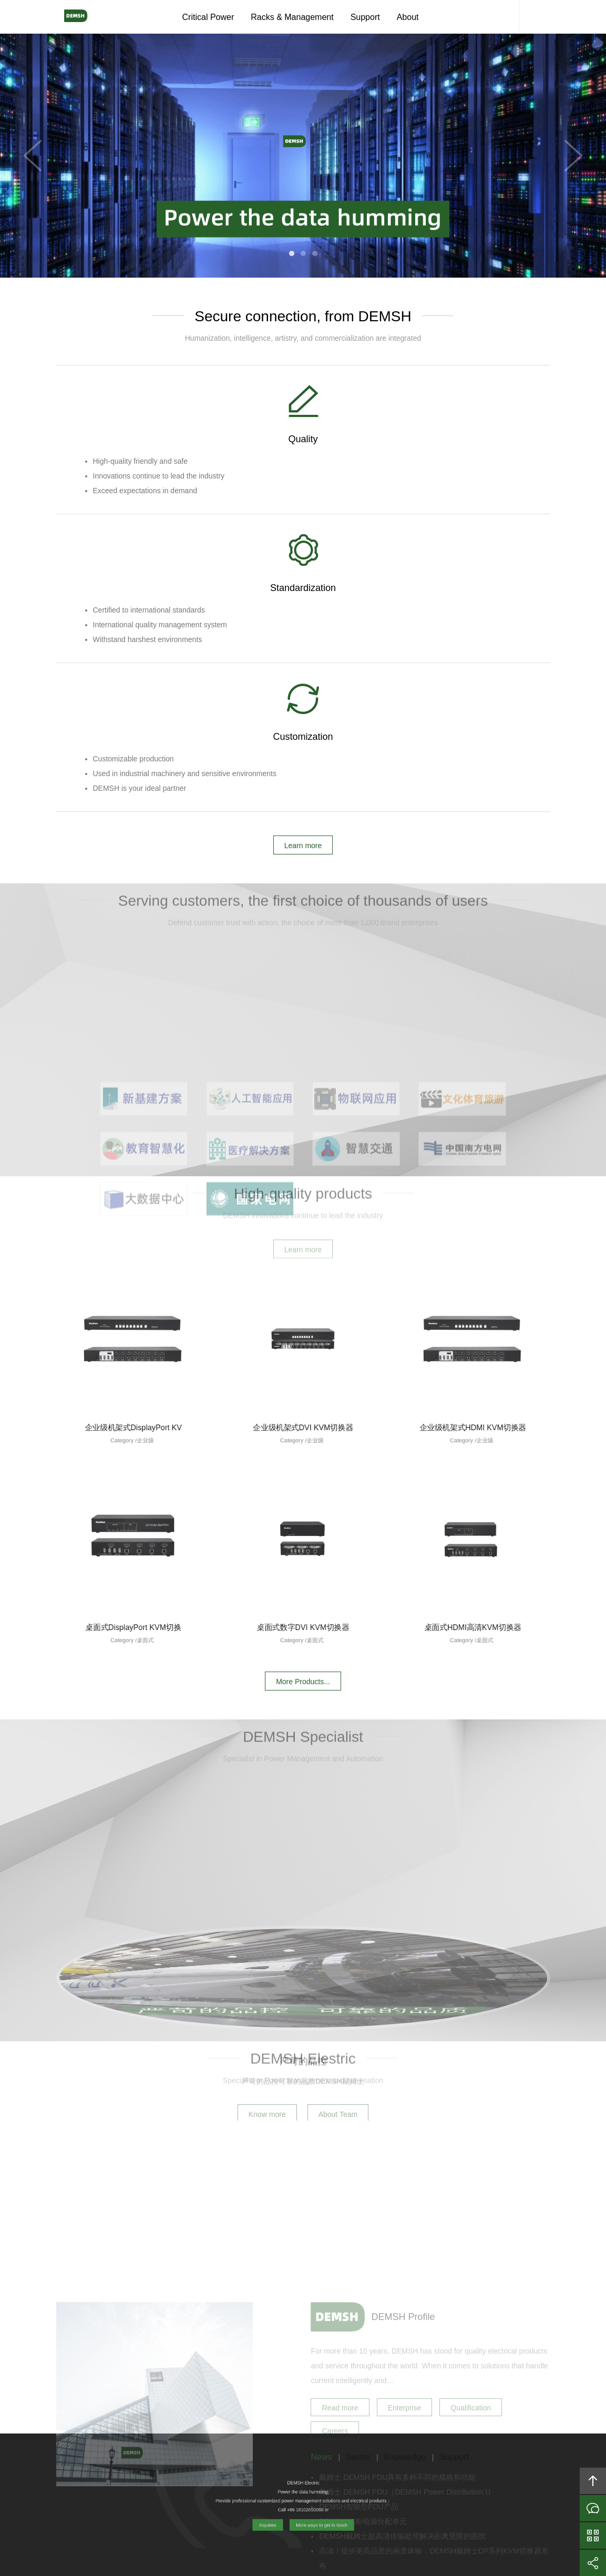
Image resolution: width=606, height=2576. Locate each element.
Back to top (593, 2481)
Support (365, 17)
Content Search (534, 17)
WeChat (593, 2535)
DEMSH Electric (80, 16)
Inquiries (593, 2508)
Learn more (303, 568)
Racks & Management (292, 17)
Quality (138, 441)
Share (593, 2563)
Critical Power (208, 17)
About (408, 17)
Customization (468, 441)
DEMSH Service (503, 17)
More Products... (303, 1398)
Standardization (303, 441)
